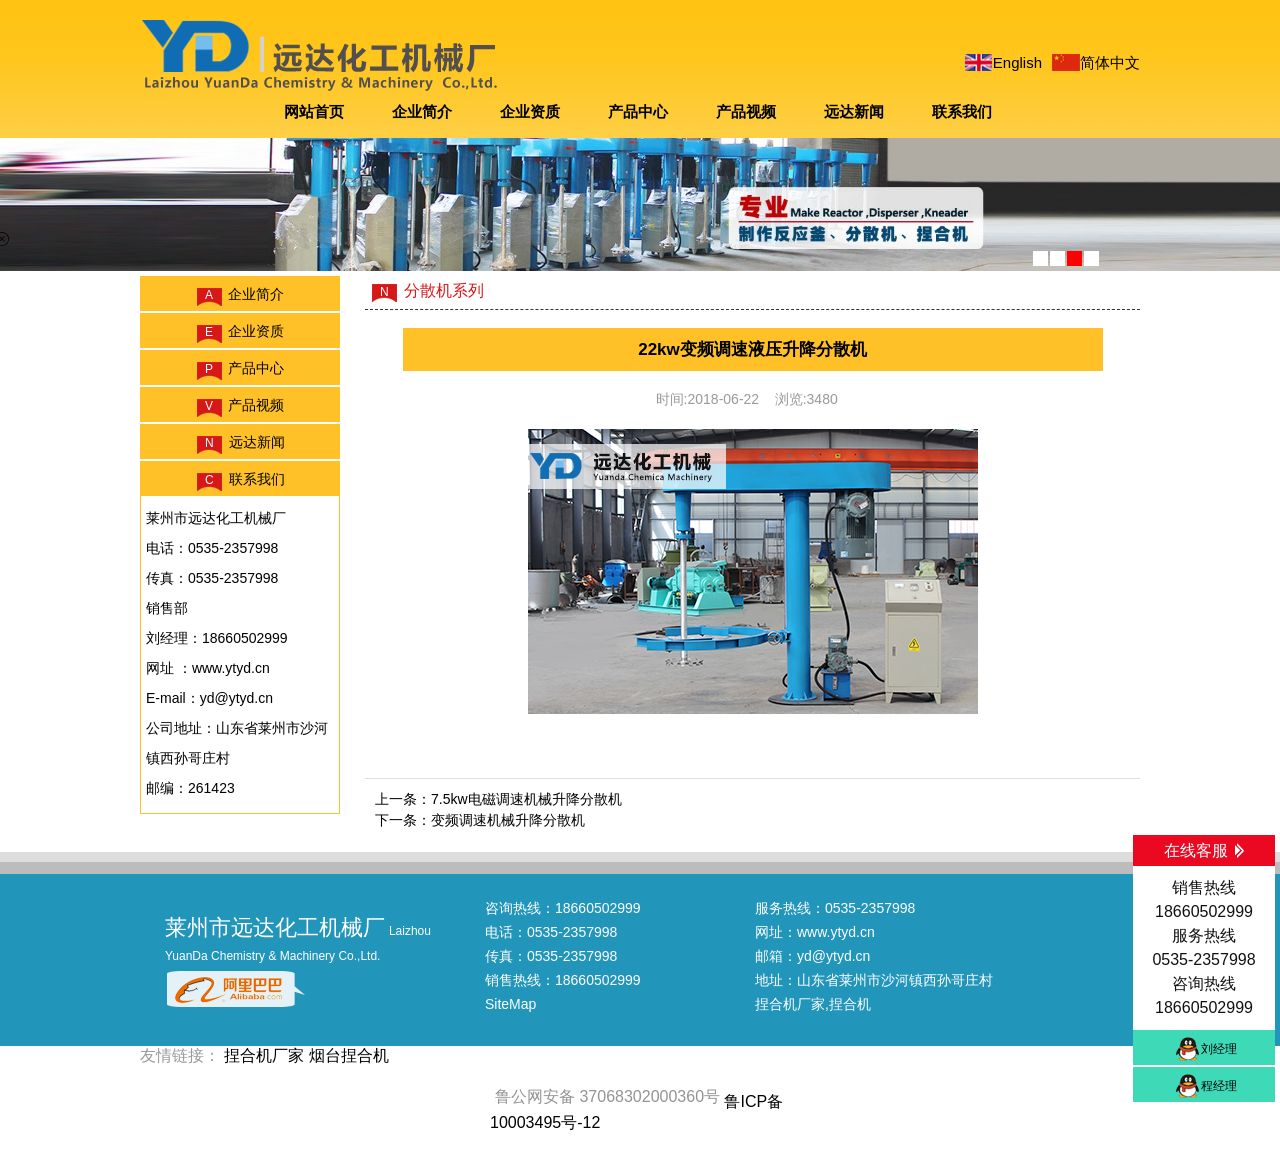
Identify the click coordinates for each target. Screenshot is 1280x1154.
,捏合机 (848, 1004)
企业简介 (422, 111)
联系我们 (962, 111)
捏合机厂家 (790, 1004)
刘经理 (1219, 1049)
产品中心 (638, 111)
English (1017, 62)
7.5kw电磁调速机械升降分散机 (526, 799)
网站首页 (314, 111)
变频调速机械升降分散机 (508, 820)
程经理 (1219, 1086)
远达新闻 (854, 111)
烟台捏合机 (349, 1055)
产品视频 (746, 111)
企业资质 (530, 111)
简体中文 (1110, 62)
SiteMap (510, 1004)
